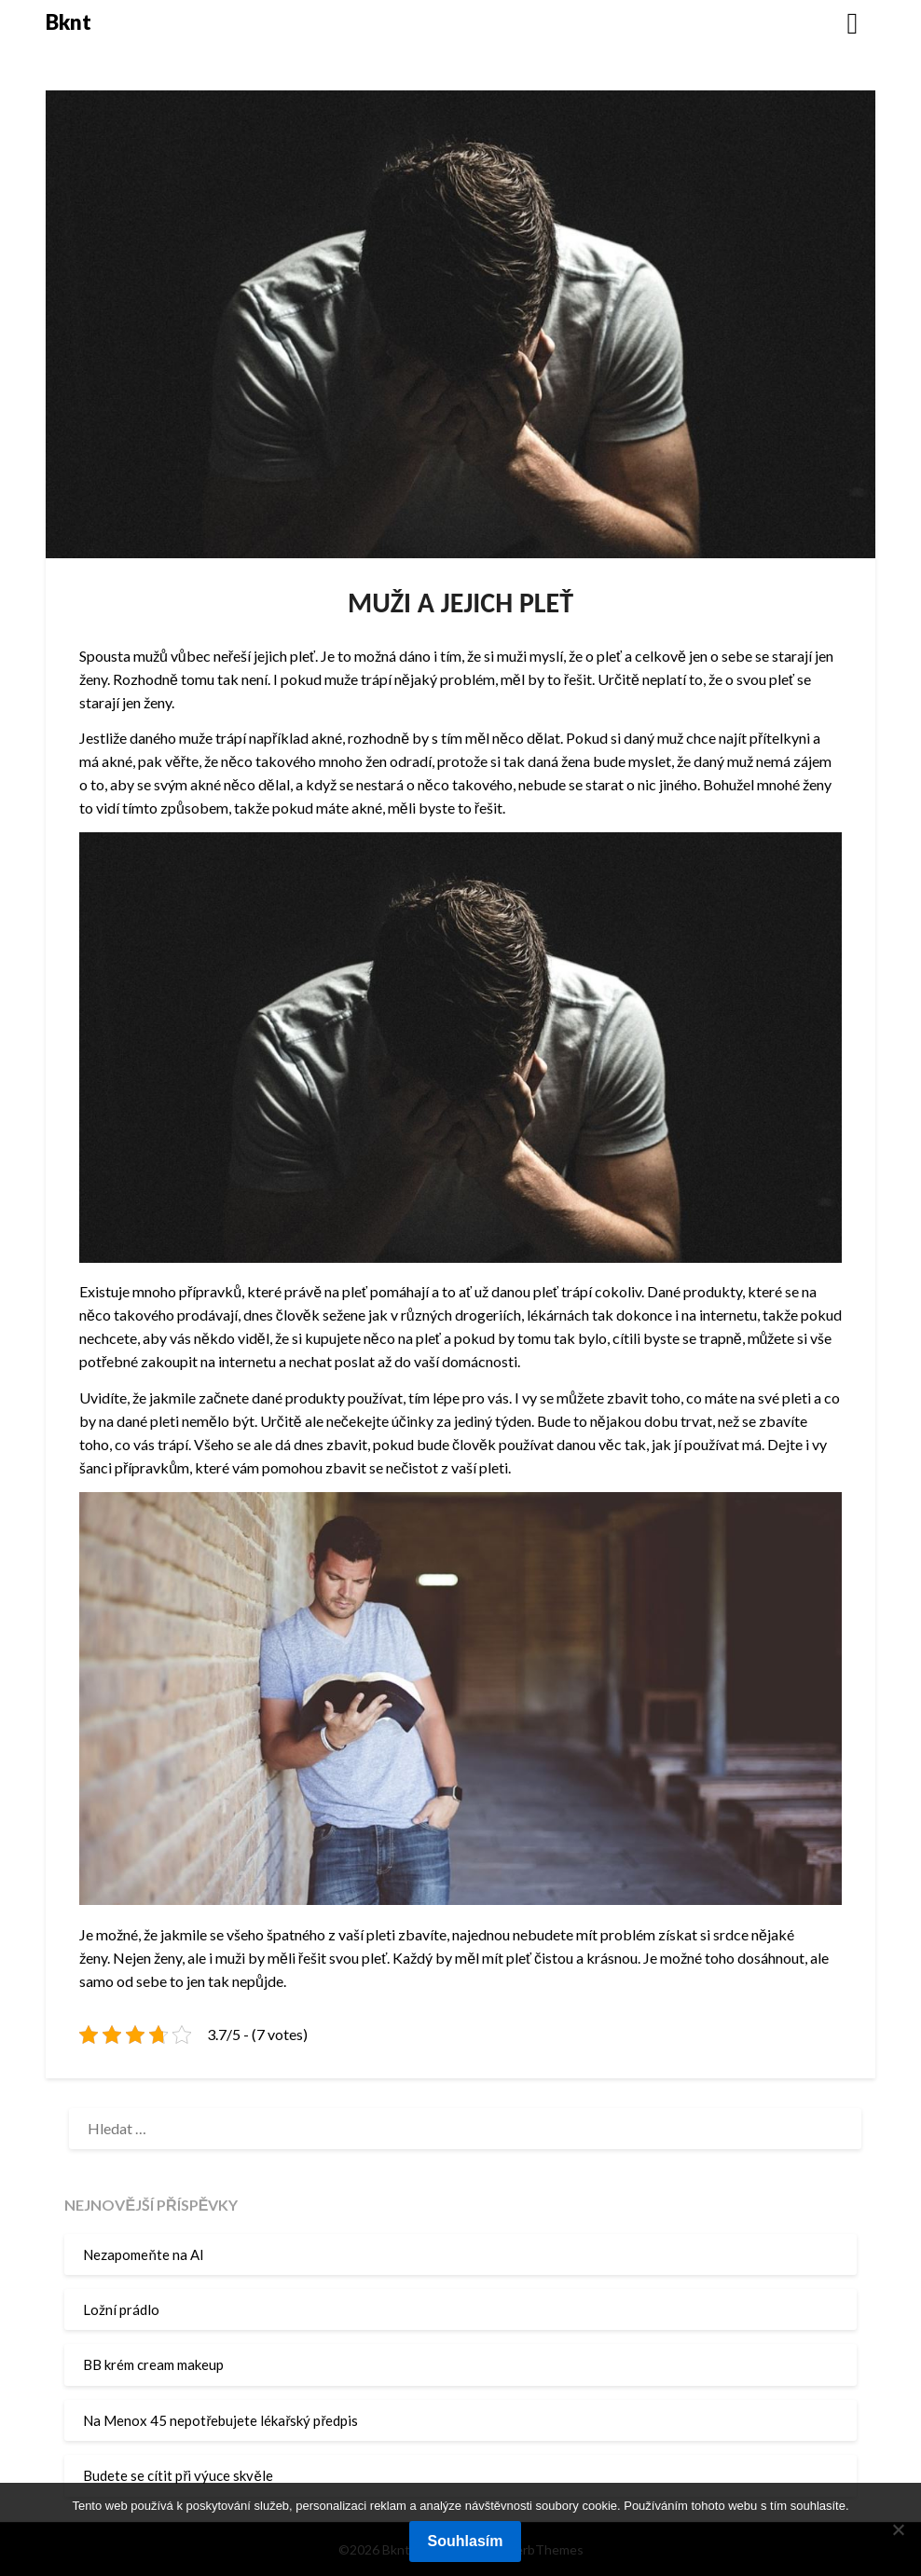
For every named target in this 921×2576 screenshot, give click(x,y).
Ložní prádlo (121, 2309)
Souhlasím (465, 2541)
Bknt (68, 21)
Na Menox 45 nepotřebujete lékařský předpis (220, 2420)
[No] (897, 2529)
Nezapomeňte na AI (143, 2254)
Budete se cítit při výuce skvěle (177, 2475)
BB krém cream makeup (153, 2364)
